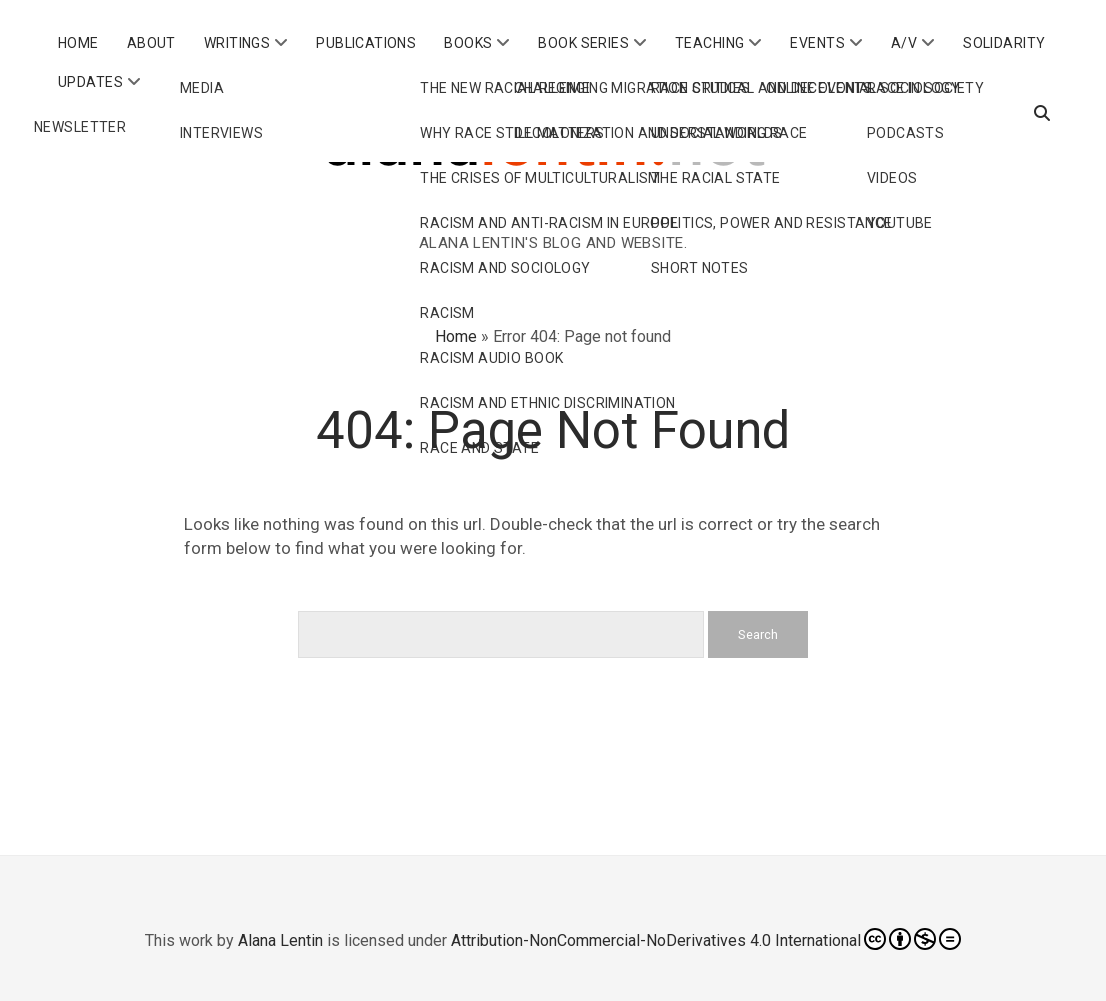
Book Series (583, 43)
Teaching (709, 43)
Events (817, 43)
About (151, 43)
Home (78, 43)
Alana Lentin (280, 940)
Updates (90, 82)
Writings (237, 43)
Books (468, 43)
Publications (366, 43)
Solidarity (1004, 43)
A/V (904, 43)
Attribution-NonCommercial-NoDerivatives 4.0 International (706, 939)
